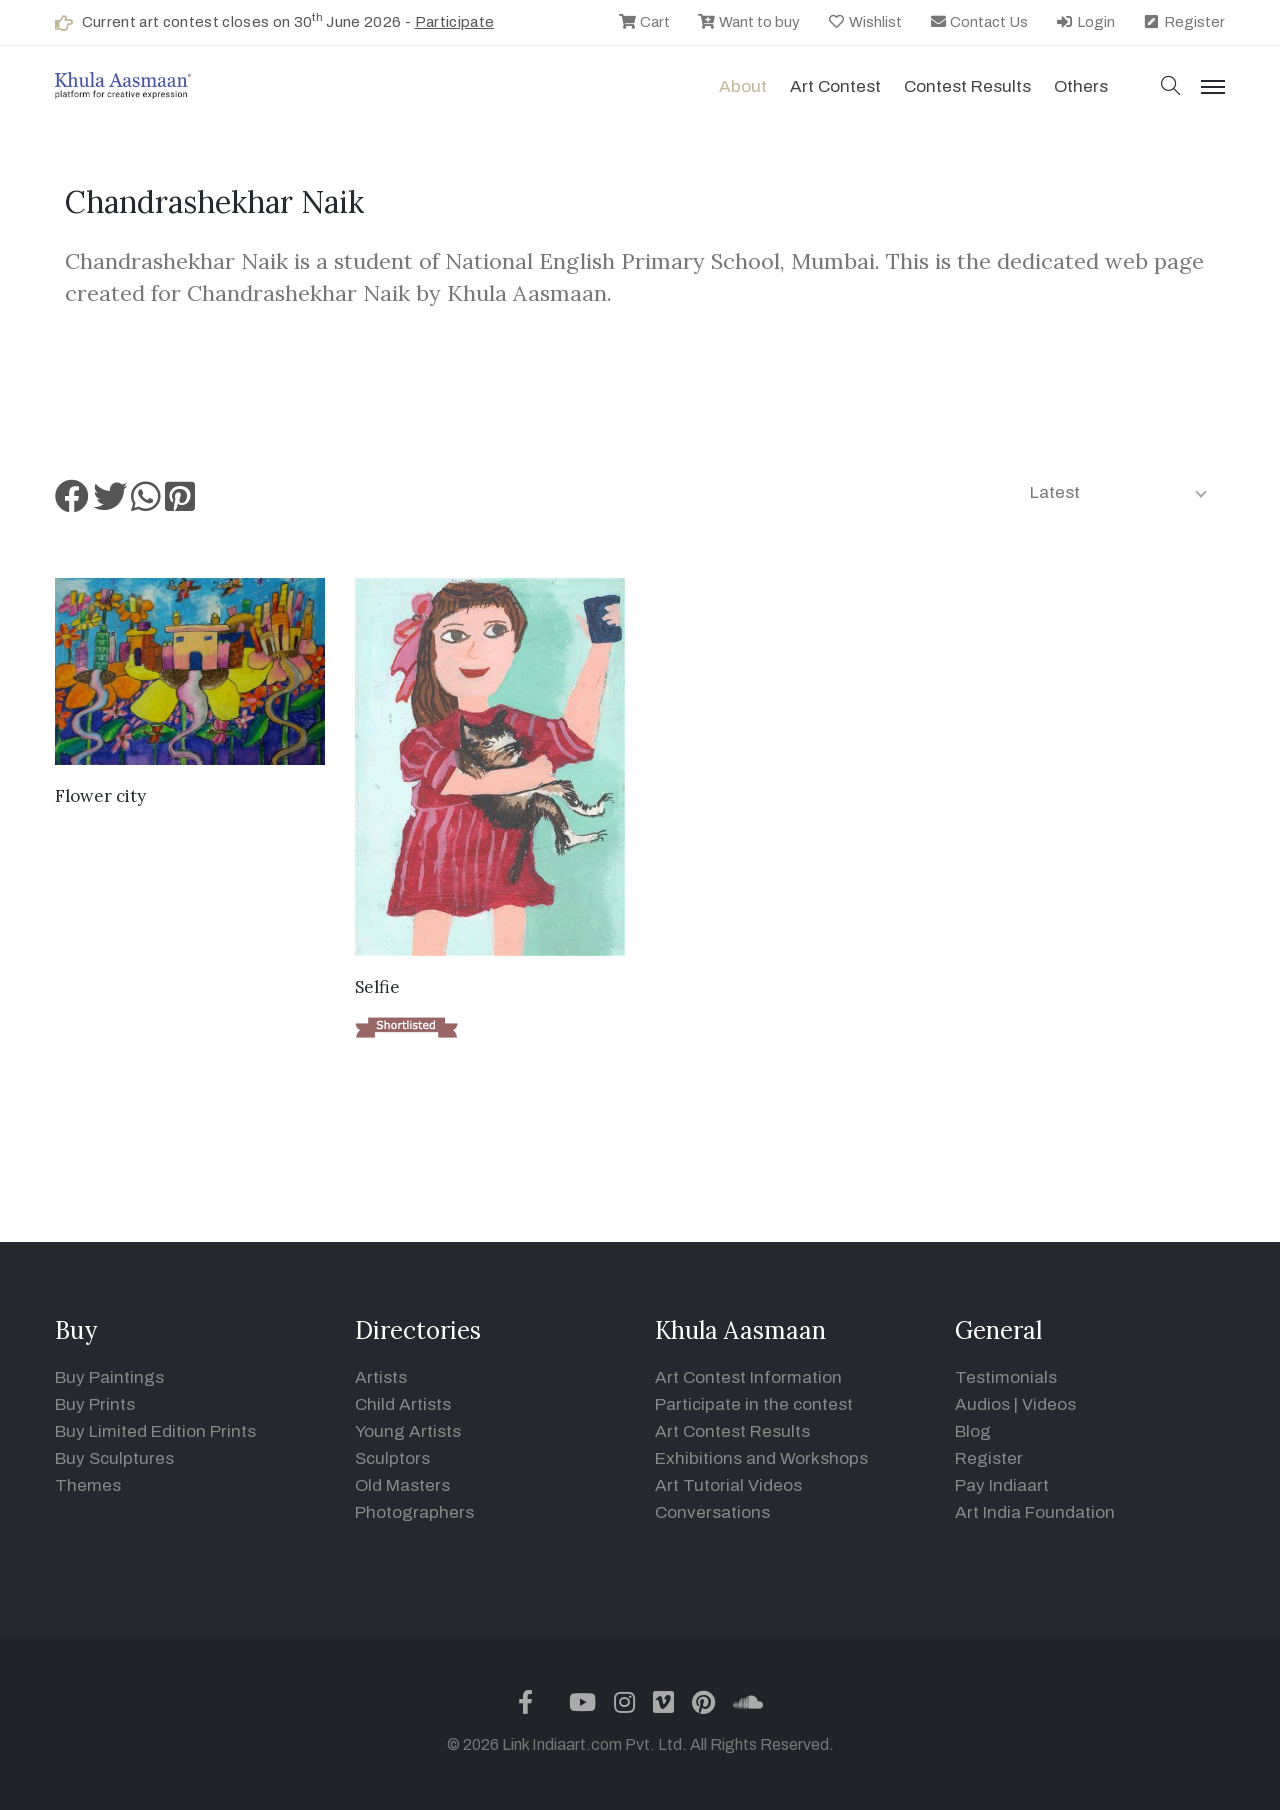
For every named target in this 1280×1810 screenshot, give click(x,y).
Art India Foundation (1035, 1512)
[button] (1171, 87)
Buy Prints (95, 1404)
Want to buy (748, 22)
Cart (644, 22)
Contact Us (979, 22)
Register (1183, 22)
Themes (88, 1485)
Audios (982, 1404)
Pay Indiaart (1002, 1485)
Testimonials (1006, 1377)
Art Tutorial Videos (728, 1485)
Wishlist (864, 22)
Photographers (414, 1512)
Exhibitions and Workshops (761, 1458)
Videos (1049, 1404)
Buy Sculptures (114, 1458)
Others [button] (1081, 86)
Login (1085, 22)
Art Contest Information (748, 1377)
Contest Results (967, 86)
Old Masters (402, 1485)
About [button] (743, 86)
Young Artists (408, 1431)
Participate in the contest (754, 1404)
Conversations (712, 1512)
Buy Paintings (109, 1377)
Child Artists (403, 1404)
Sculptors (392, 1458)
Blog (973, 1431)
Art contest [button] (835, 86)
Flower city (100, 796)
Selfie (377, 987)
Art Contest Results (732, 1431)
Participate (455, 22)
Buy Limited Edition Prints (155, 1431)
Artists (381, 1377)
